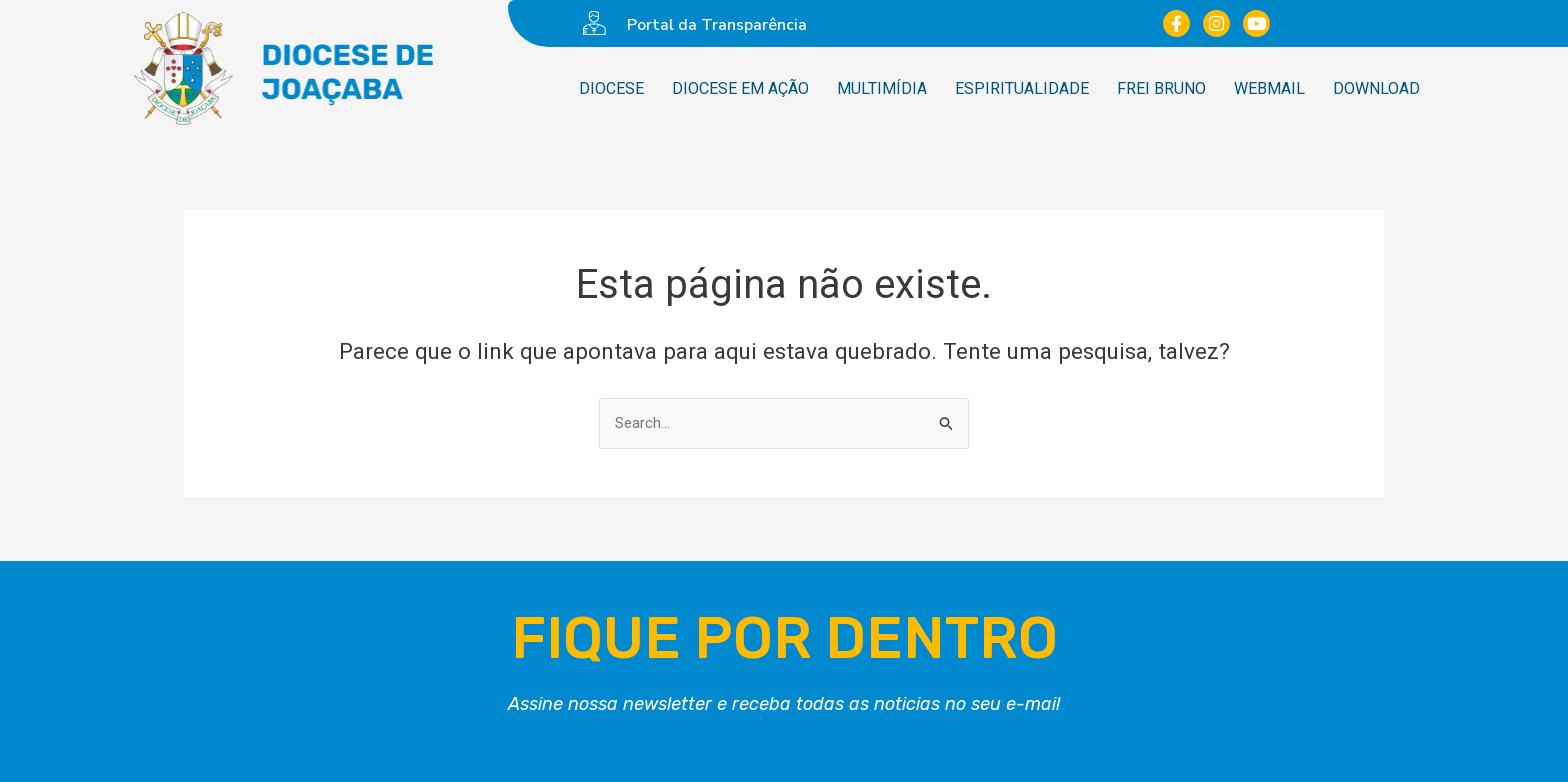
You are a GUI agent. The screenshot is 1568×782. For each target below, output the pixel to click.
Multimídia (882, 88)
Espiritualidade (1022, 88)
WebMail (1269, 88)
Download (1376, 88)
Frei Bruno (1161, 88)
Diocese (611, 88)
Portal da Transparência (717, 25)
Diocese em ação (740, 88)
